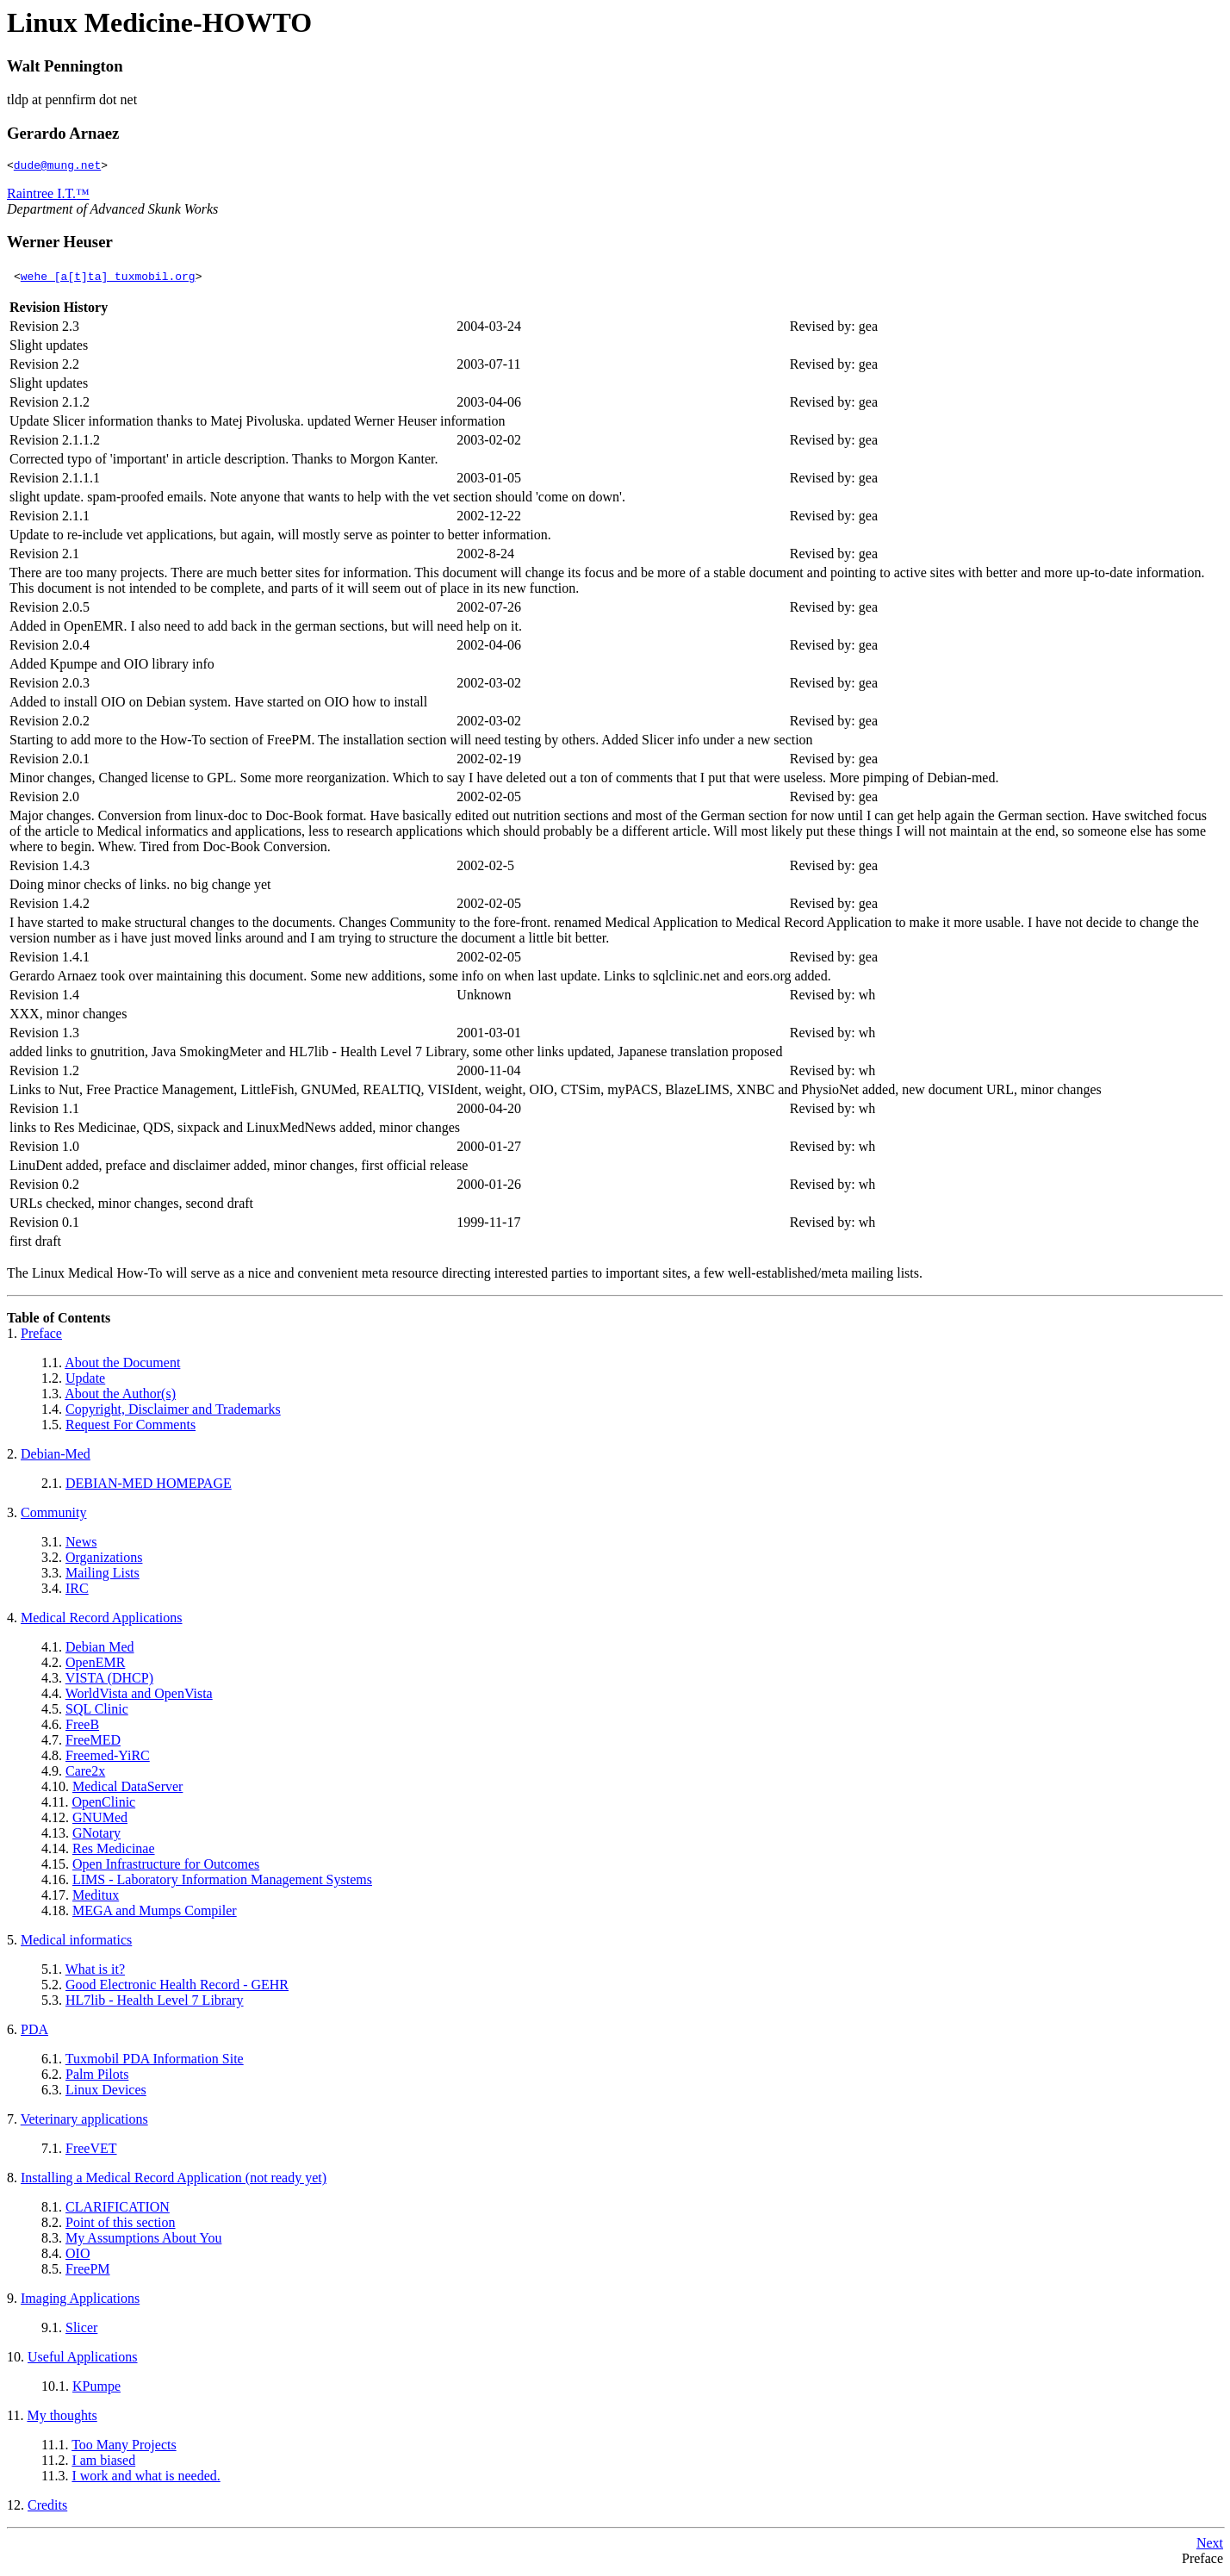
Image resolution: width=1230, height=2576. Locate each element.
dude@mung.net (57, 167)
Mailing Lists (102, 1575)
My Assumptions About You (143, 2240)
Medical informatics (76, 1942)
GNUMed (99, 1820)
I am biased (103, 2462)
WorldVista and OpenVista (139, 1696)
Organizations (103, 1559)
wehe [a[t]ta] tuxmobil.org (108, 278)
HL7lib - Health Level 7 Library (154, 2002)
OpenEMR (95, 1665)
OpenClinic (103, 1804)
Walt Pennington (65, 66)
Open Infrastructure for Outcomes (165, 1866)
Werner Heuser (60, 244)
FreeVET (91, 2151)
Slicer (81, 2330)
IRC (77, 1591)
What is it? (95, 1971)
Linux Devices (105, 2092)
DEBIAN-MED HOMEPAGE (148, 1485)
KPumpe (96, 2388)
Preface (41, 1335)
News (80, 1544)
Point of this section (120, 2225)
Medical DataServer (127, 1789)
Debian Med (99, 1649)
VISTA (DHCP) (109, 1680)
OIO (77, 2256)
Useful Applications (83, 2359)
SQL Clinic (96, 1711)
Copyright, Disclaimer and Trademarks (173, 1411)
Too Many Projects (124, 2447)
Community (53, 1515)
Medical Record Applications (102, 1620)
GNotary (96, 1835)
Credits (47, 2507)
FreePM (87, 2271)
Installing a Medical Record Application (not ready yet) (173, 2180)
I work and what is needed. (145, 2478)
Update (85, 1380)
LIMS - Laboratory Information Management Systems (222, 1882)
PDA (34, 2032)
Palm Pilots (96, 2076)
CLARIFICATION (117, 2209)
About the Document (122, 1365)
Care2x (85, 1773)
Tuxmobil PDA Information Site (154, 2061)
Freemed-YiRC (107, 1758)
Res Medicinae (113, 1851)
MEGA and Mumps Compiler (154, 1913)
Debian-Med (55, 1456)
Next (1209, 2545)
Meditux (95, 1897)
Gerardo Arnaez (63, 133)
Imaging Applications (80, 2300)
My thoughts (61, 2418)
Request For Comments (130, 1427)
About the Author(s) (120, 1396)
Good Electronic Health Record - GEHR (177, 1987)
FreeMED (93, 1742)
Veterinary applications (84, 2121)
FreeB (82, 1727)
